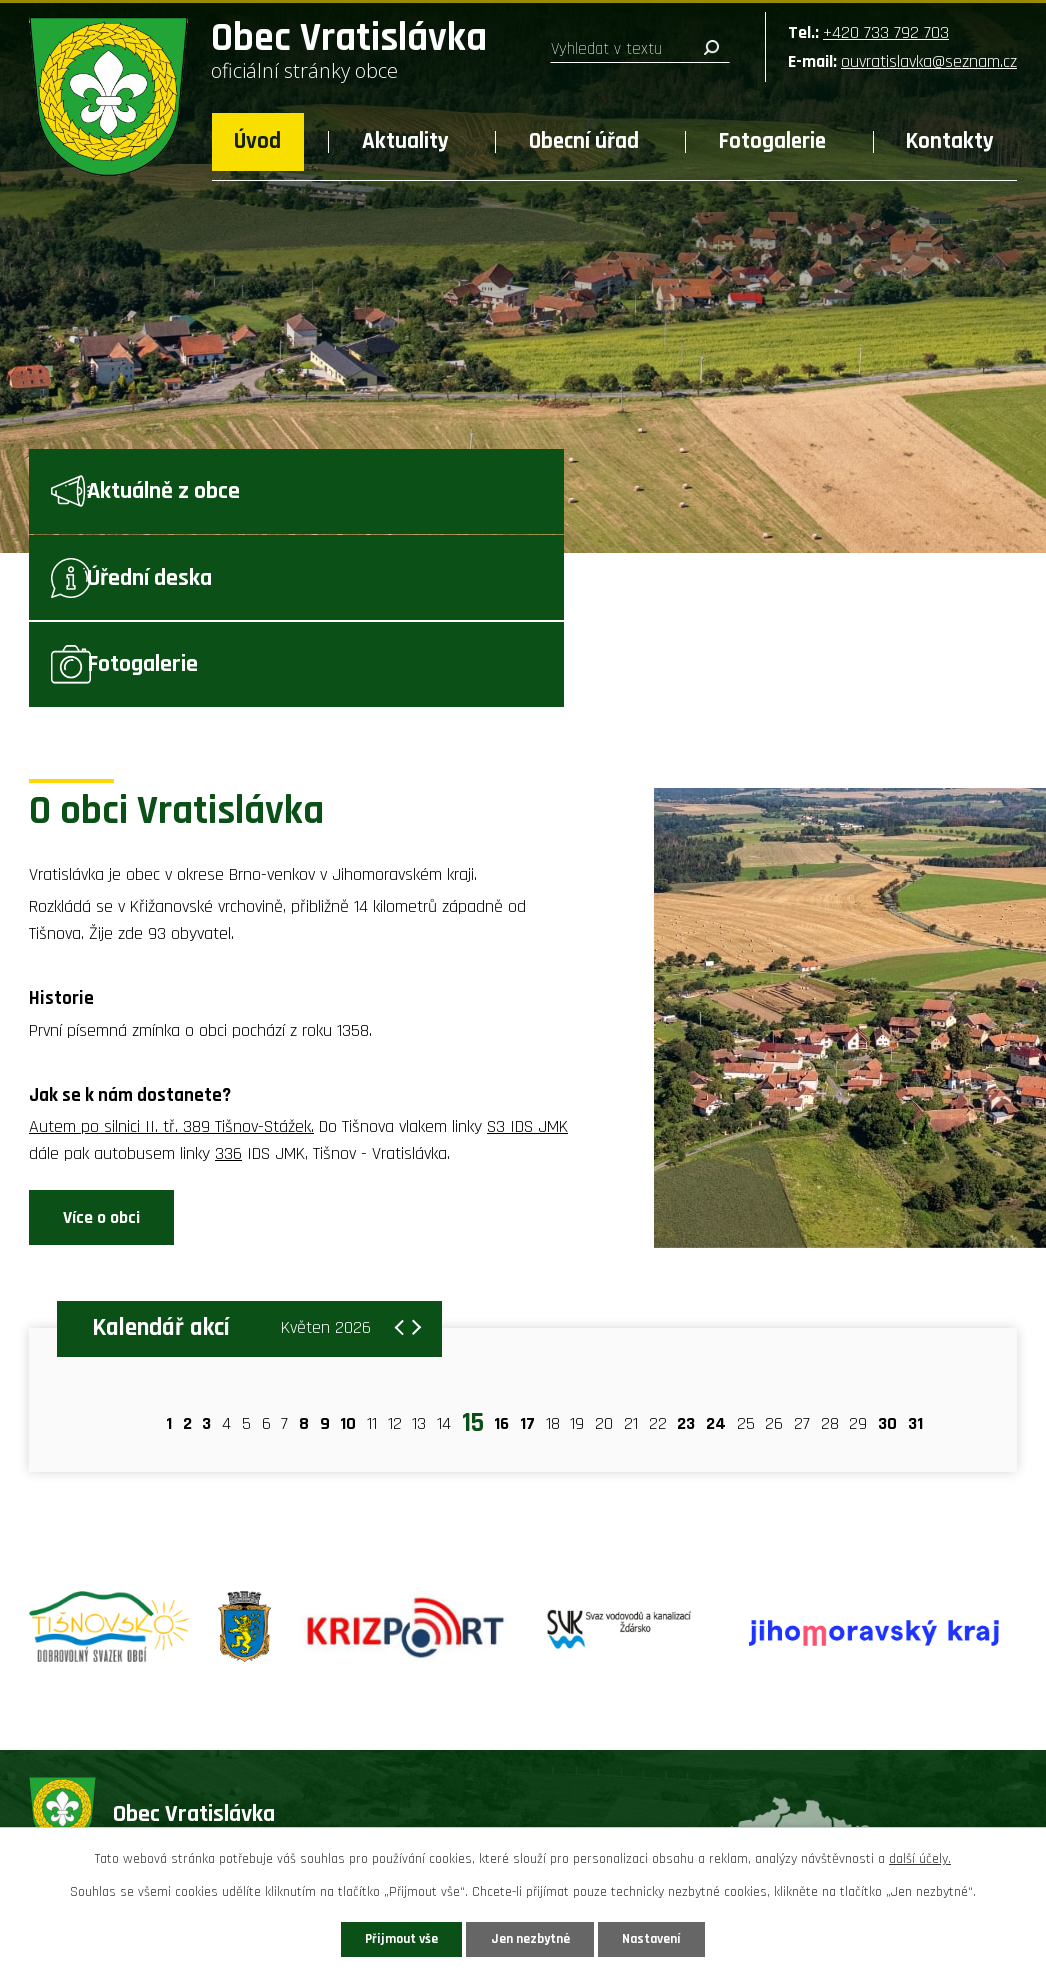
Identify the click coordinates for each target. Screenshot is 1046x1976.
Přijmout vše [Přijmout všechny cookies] (391, 1938)
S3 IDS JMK (527, 971)
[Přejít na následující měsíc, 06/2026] (409, 1164)
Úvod (257, 141)
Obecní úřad (584, 141)
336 (228, 998)
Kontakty (950, 141)
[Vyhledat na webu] (640, 49)
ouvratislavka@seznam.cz (929, 61)
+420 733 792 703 (886, 32)
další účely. (920, 1858)
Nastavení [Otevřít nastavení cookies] (662, 1938)
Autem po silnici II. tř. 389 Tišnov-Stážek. (171, 971)
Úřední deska (518, 500)
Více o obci (102, 1063)
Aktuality (405, 141)
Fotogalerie (772, 141)
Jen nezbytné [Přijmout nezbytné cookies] (530, 1938)
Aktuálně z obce (193, 500)
